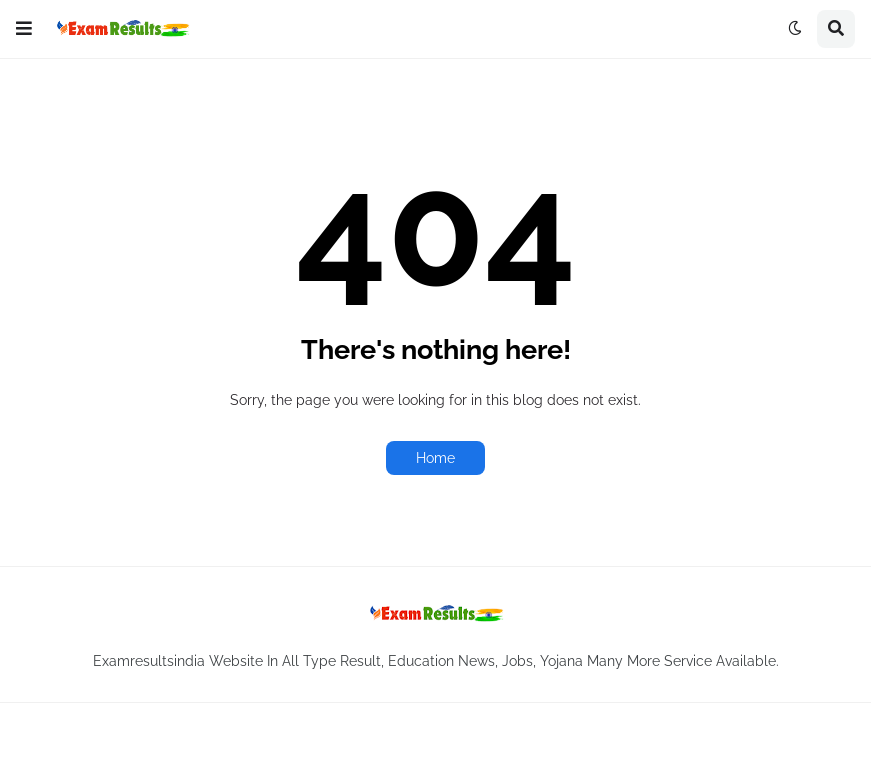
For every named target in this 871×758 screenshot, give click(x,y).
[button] (24, 29)
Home (435, 458)
